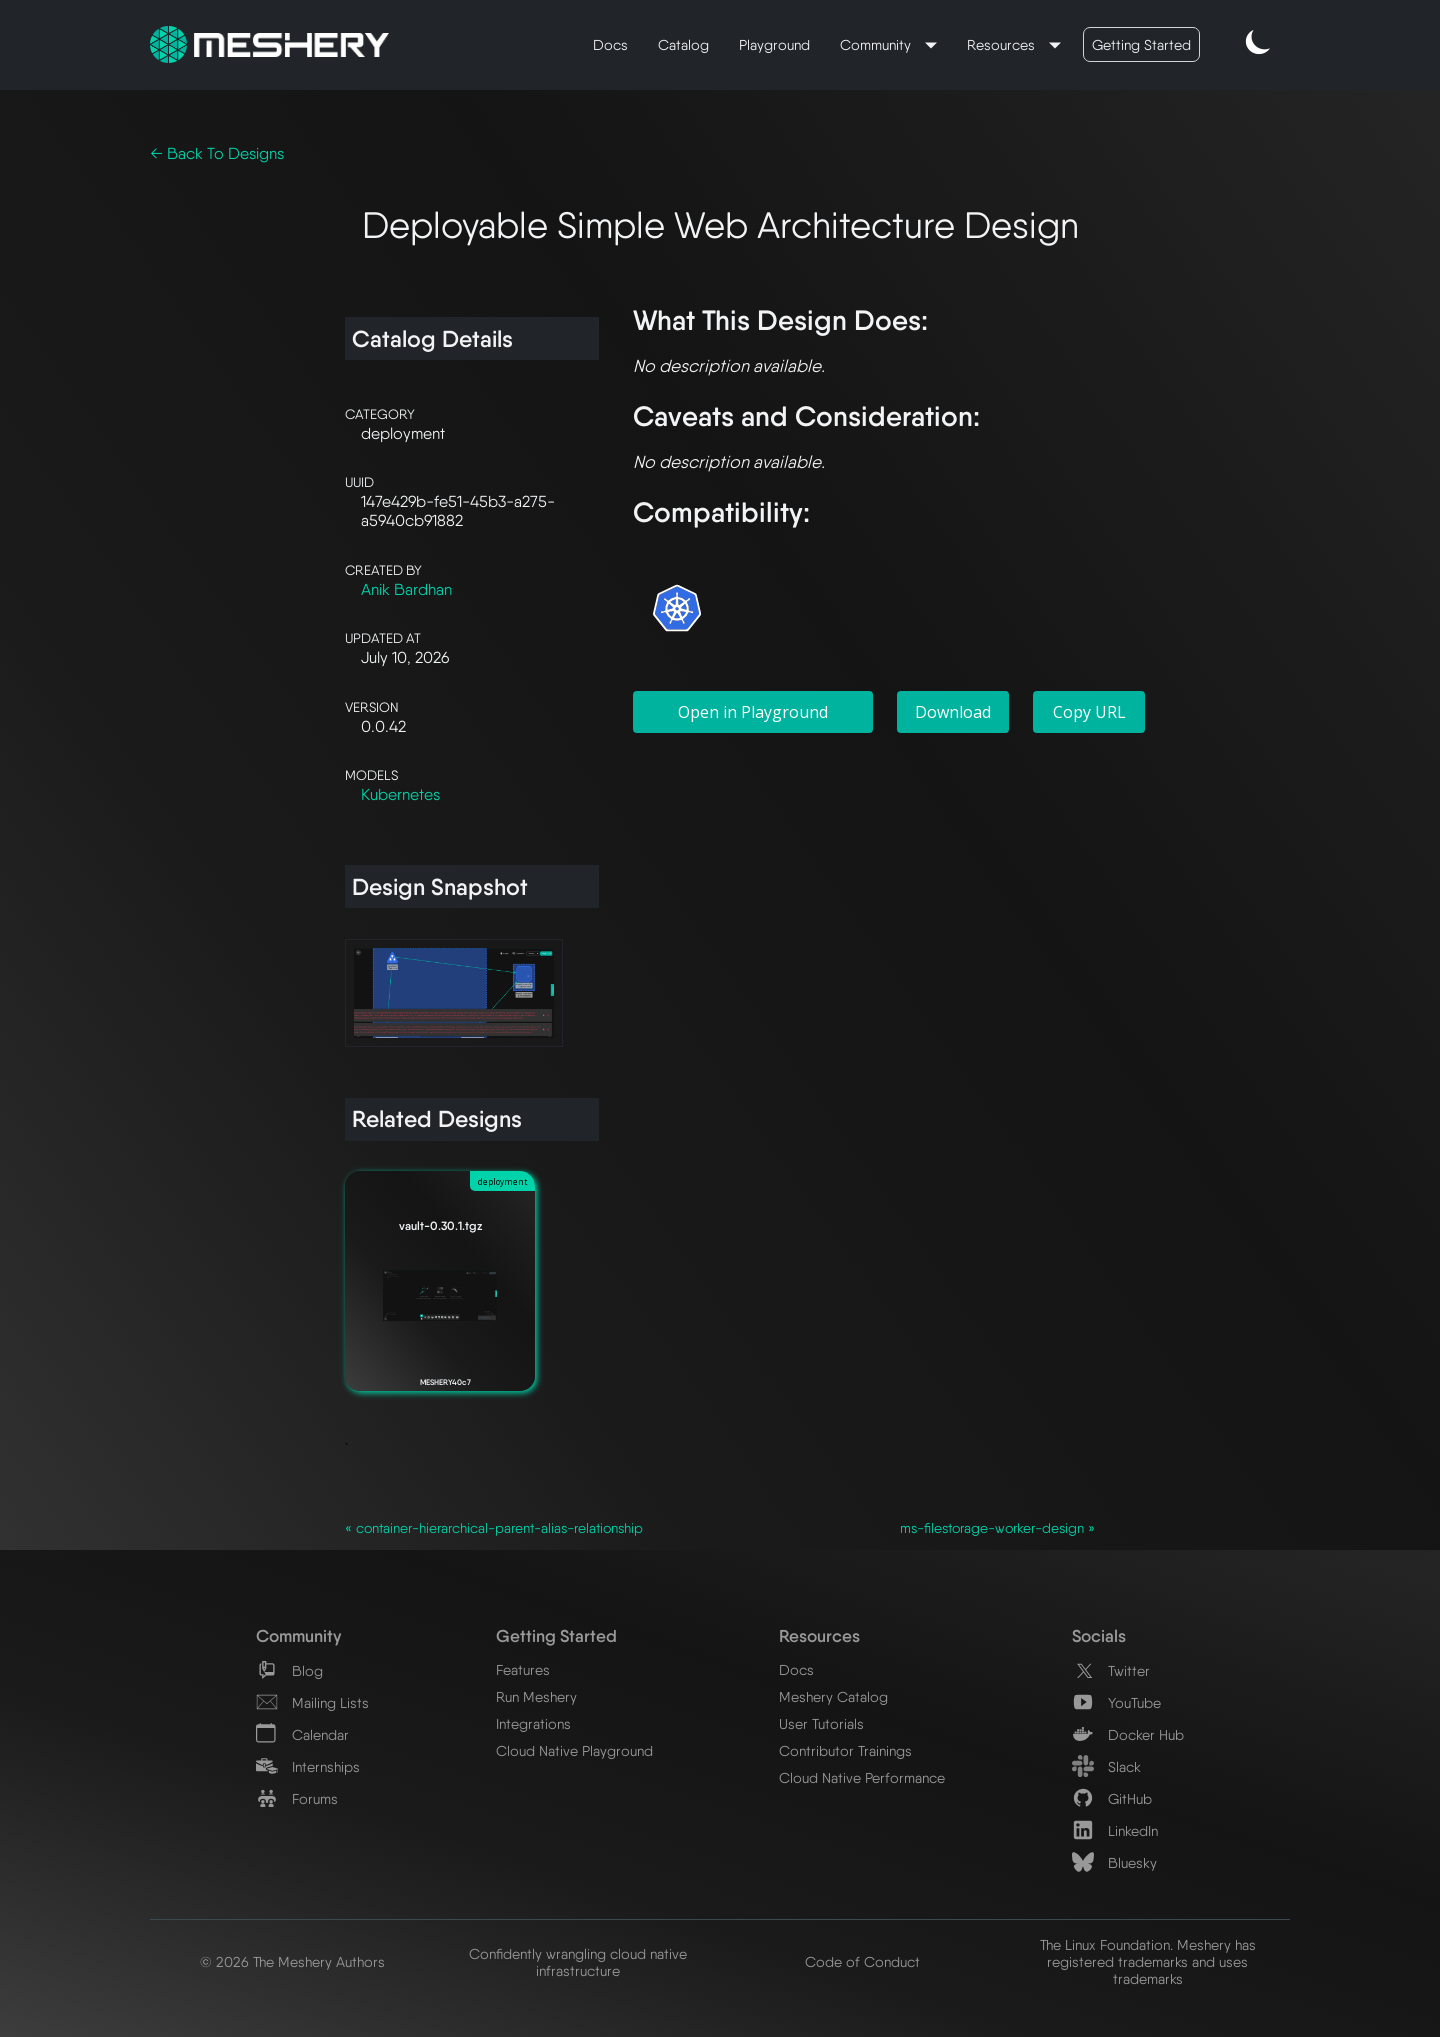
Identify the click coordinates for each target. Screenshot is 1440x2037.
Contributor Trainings (845, 1750)
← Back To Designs (217, 153)
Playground (774, 44)
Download (953, 712)
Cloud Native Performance (862, 1777)
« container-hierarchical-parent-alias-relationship (494, 1528)
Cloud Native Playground (574, 1750)
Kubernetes (400, 794)
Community (877, 44)
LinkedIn (1115, 1830)
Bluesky (1114, 1862)
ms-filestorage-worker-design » (997, 1528)
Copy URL (1089, 712)
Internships (308, 1766)
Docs (610, 44)
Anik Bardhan (406, 589)
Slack (1106, 1766)
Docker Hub (1128, 1734)
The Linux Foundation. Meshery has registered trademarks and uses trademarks (1148, 1961)
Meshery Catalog (833, 1696)
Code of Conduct (862, 1961)
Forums (297, 1798)
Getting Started (1141, 44)
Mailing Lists (312, 1702)
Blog (289, 1670)
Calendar (302, 1734)
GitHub (1112, 1798)
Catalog (683, 44)
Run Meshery (536, 1696)
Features (523, 1669)
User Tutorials (821, 1723)
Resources (1003, 44)
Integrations (533, 1723)
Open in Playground (753, 712)
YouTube (1116, 1702)
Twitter (1111, 1670)
